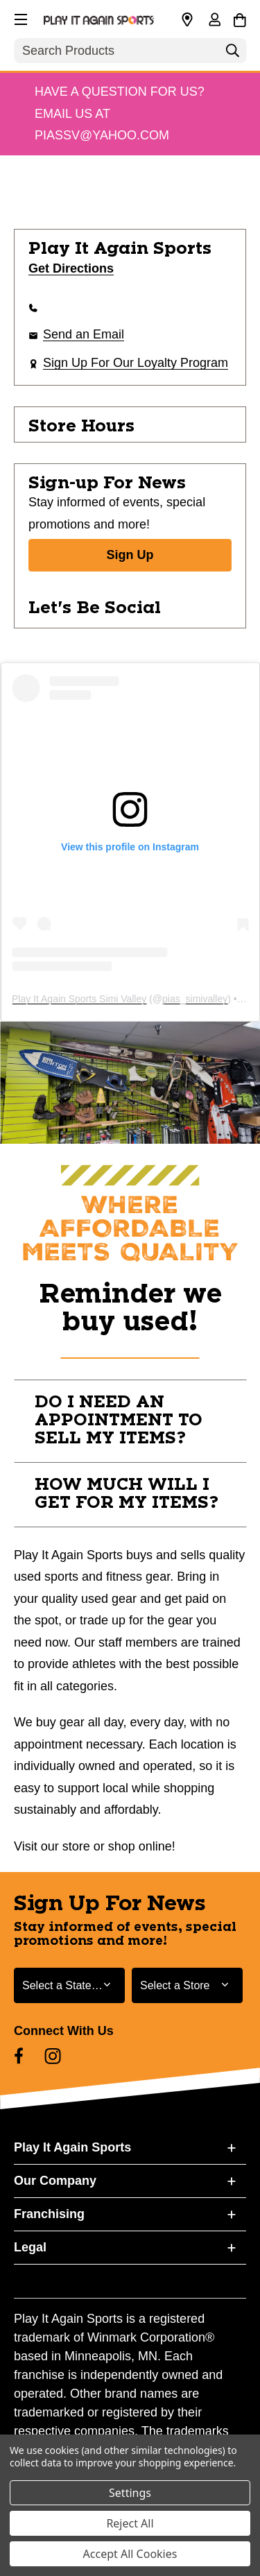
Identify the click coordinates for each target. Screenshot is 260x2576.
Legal (30, 2247)
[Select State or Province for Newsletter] (69, 1985)
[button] (19, 17)
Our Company (55, 2181)
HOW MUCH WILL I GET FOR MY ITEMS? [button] (126, 1494)
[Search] (232, 54)
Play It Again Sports (72, 2147)
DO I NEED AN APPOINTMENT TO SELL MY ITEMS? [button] (118, 1420)
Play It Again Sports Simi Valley (79, 998)
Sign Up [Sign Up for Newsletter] (130, 555)
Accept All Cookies (130, 2553)
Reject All (129, 2523)
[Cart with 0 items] (239, 18)
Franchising (49, 2214)
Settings (130, 2492)
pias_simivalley (194, 998)
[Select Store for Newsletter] (187, 1985)
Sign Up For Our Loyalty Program (135, 363)
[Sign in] (214, 20)
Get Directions (71, 268)
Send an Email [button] (83, 334)
